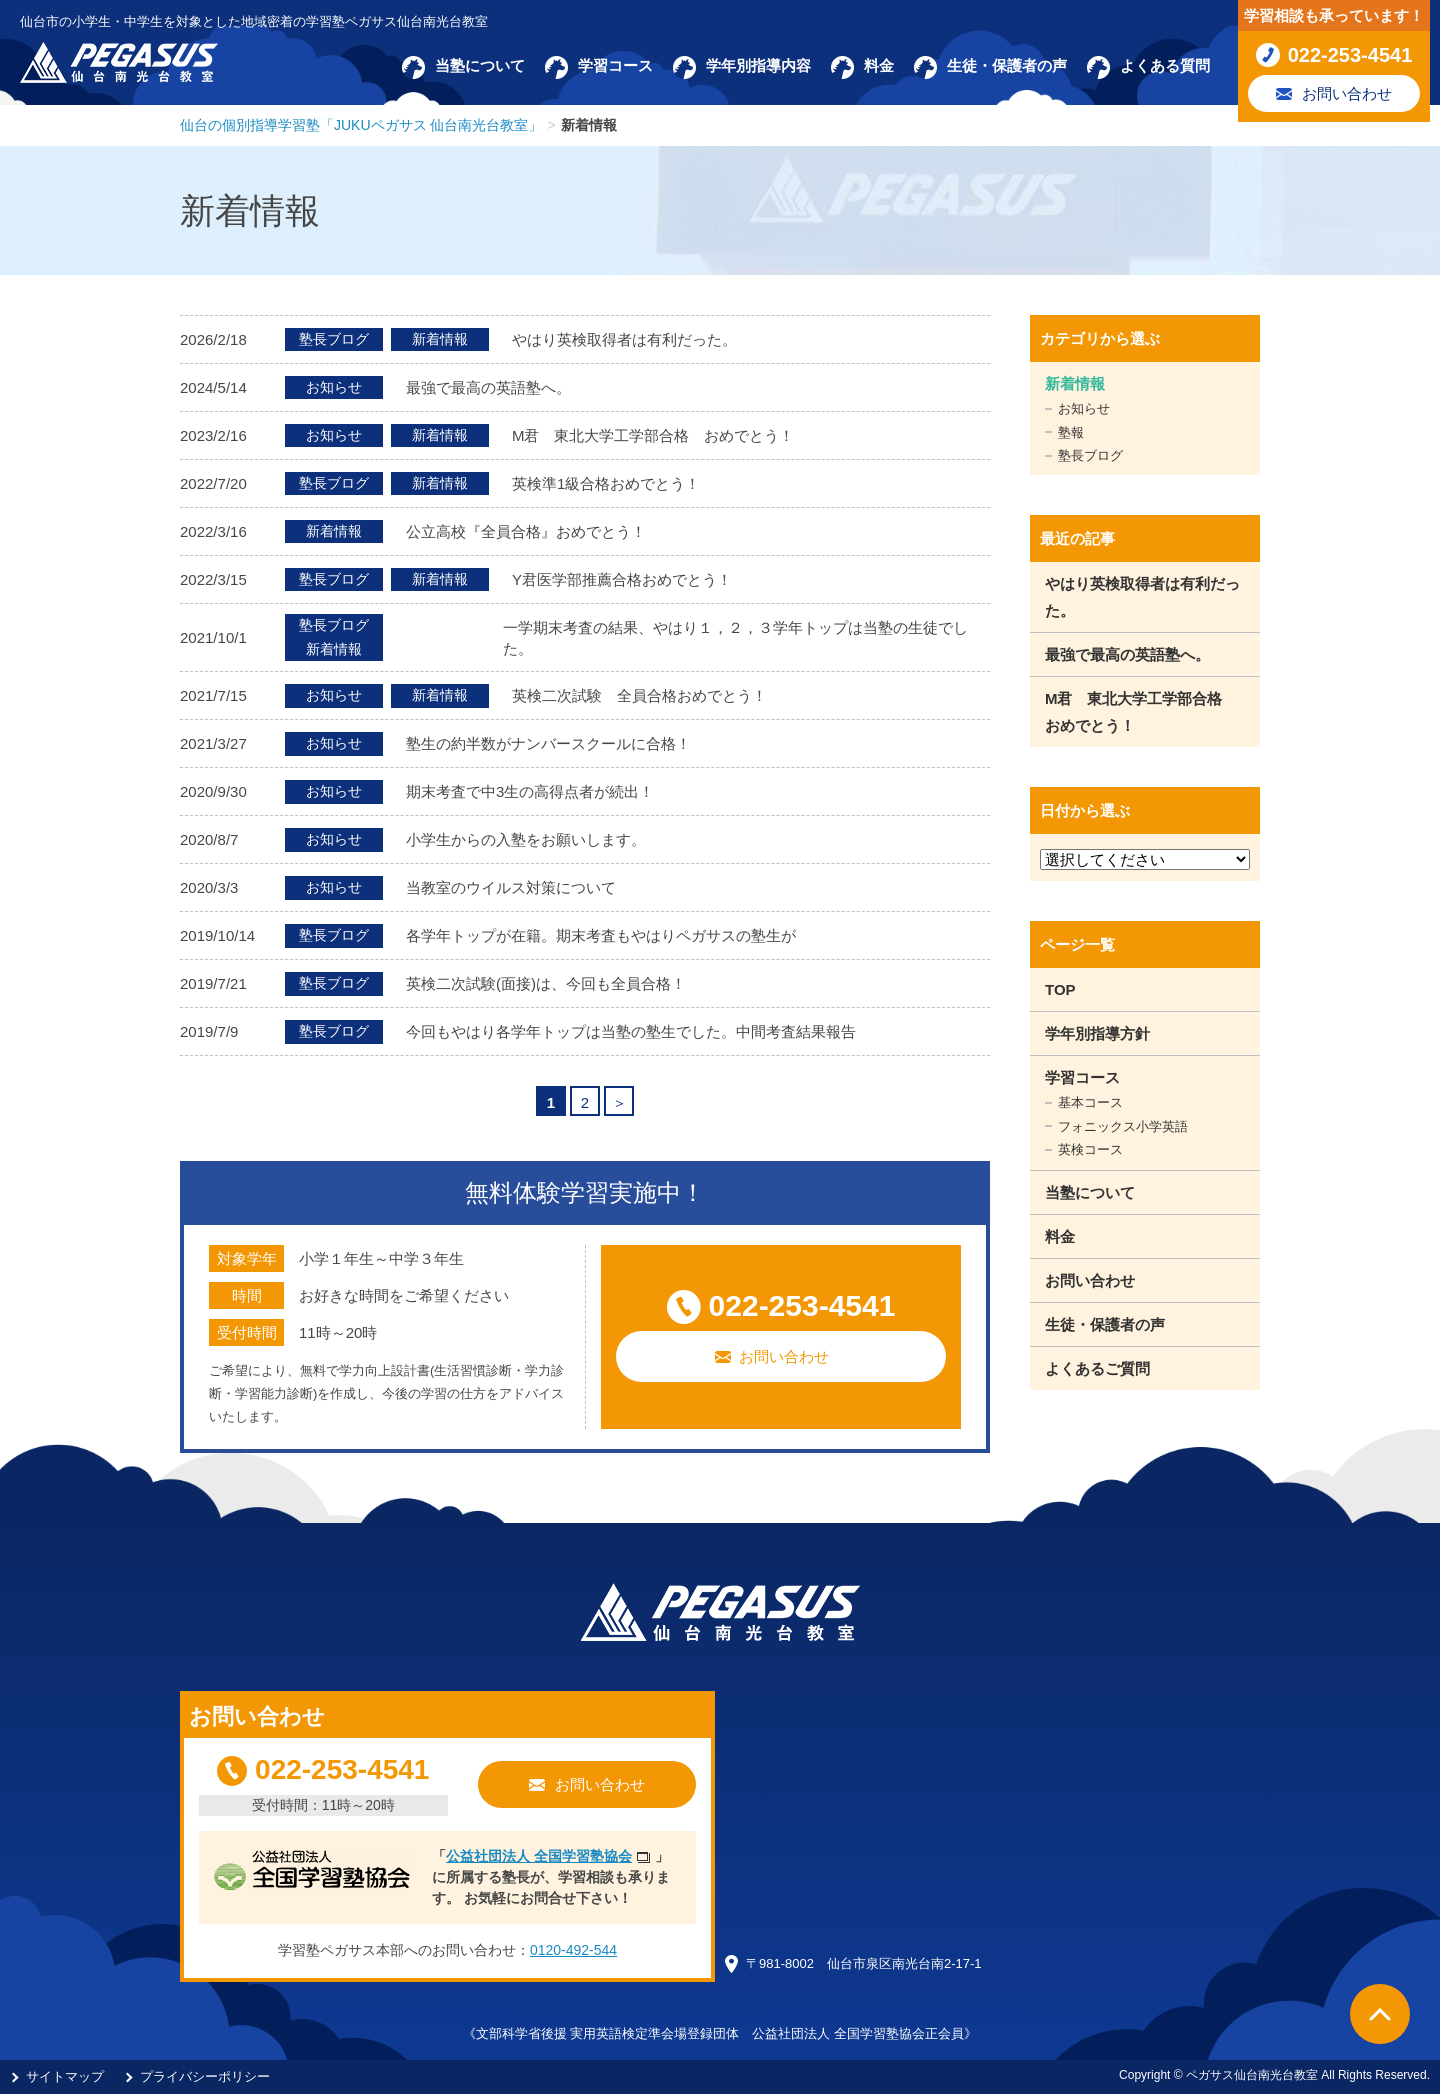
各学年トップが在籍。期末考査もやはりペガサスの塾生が (601, 935)
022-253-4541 (802, 1305)
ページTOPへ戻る (1380, 2014)
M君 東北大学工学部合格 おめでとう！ (653, 435)
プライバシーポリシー (205, 2076)
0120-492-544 (573, 1950)
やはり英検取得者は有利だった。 (624, 339)
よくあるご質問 (1097, 1368)
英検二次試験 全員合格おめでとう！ (639, 695)
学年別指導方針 (1097, 1033)
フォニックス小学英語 (1123, 1126)
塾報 (1071, 432)
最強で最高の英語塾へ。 (488, 387)
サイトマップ (65, 2076)
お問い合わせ (784, 1356)
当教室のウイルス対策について (511, 887)
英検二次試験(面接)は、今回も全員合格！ (546, 983)
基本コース (1090, 1102)
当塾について (1090, 1192)
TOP (1060, 989)
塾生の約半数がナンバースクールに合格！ (548, 743)
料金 (1060, 1236)
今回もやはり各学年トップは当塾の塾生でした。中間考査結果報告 (631, 1031)
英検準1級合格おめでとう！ (606, 483)
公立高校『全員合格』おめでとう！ (526, 531)
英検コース (1090, 1149)
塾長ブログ (1090, 455)
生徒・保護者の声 (1105, 1324)
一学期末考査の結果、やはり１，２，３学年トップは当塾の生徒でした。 (735, 638)
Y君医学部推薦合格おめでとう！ (622, 579)
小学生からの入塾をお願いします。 (526, 839)
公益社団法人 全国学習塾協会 (539, 1856)
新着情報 (1075, 383)
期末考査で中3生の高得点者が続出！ (530, 791)
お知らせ (1084, 408)
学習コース (1082, 1077)
